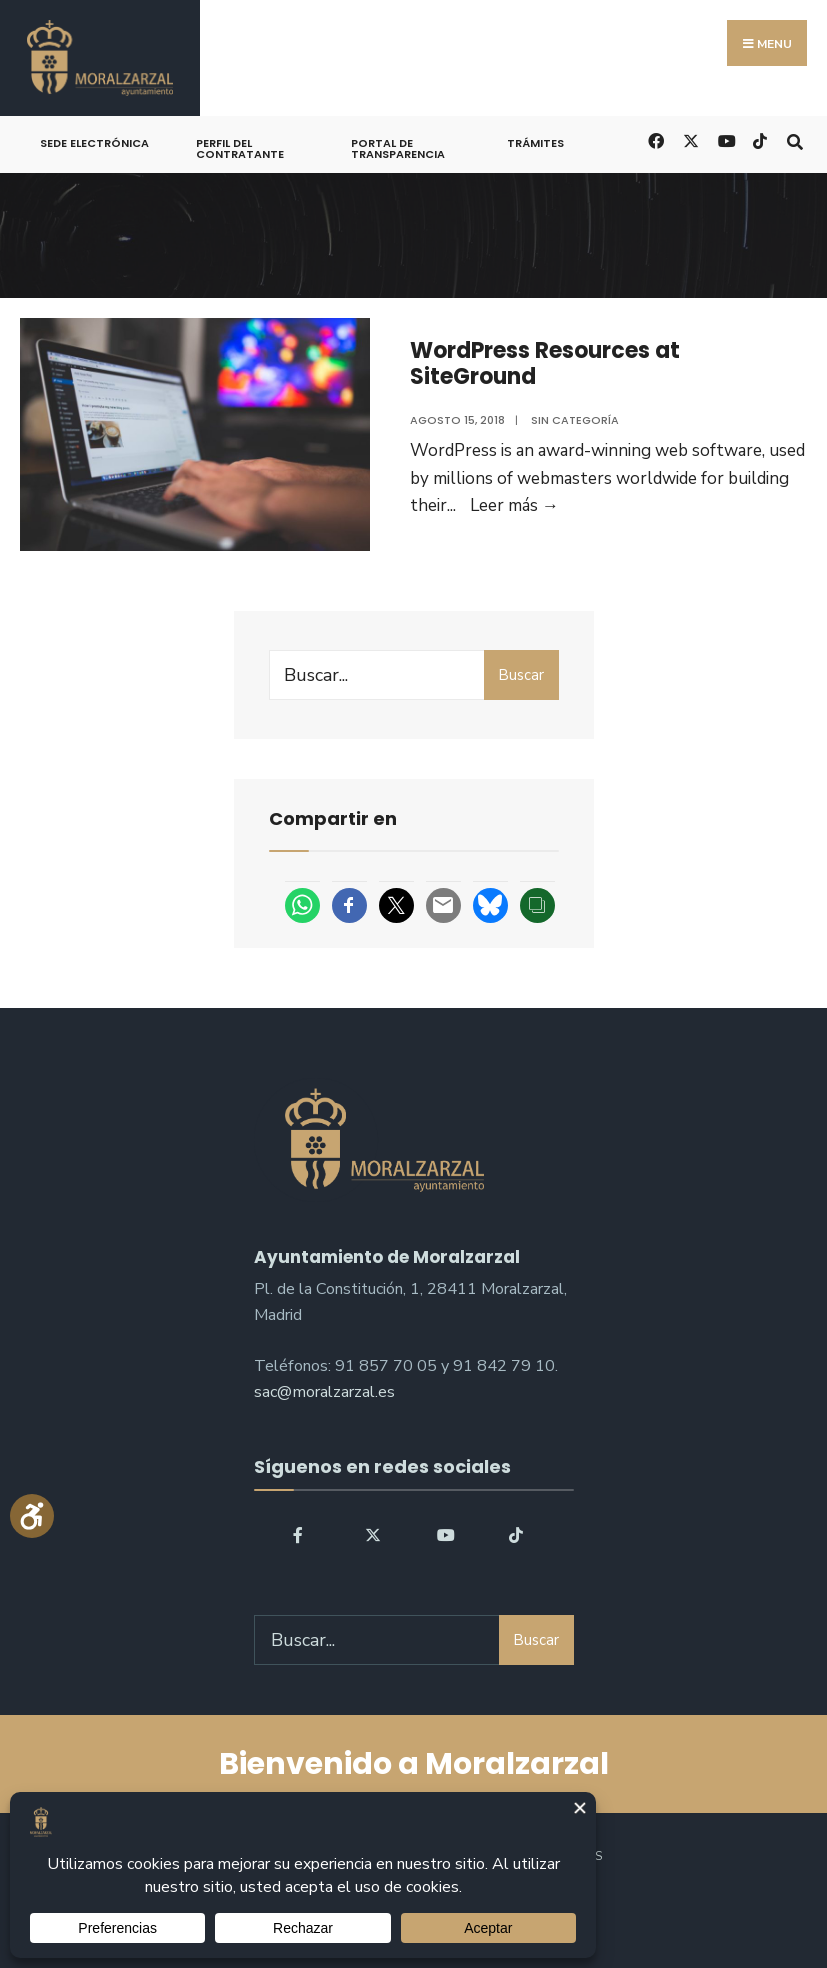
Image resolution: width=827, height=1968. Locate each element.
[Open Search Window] (794, 139)
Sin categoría (575, 420)
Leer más (514, 505)
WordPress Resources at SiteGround (545, 363)
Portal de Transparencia (398, 148)
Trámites (535, 143)
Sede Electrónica (94, 143)
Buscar (521, 675)
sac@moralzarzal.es (324, 1392)
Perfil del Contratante (240, 148)
